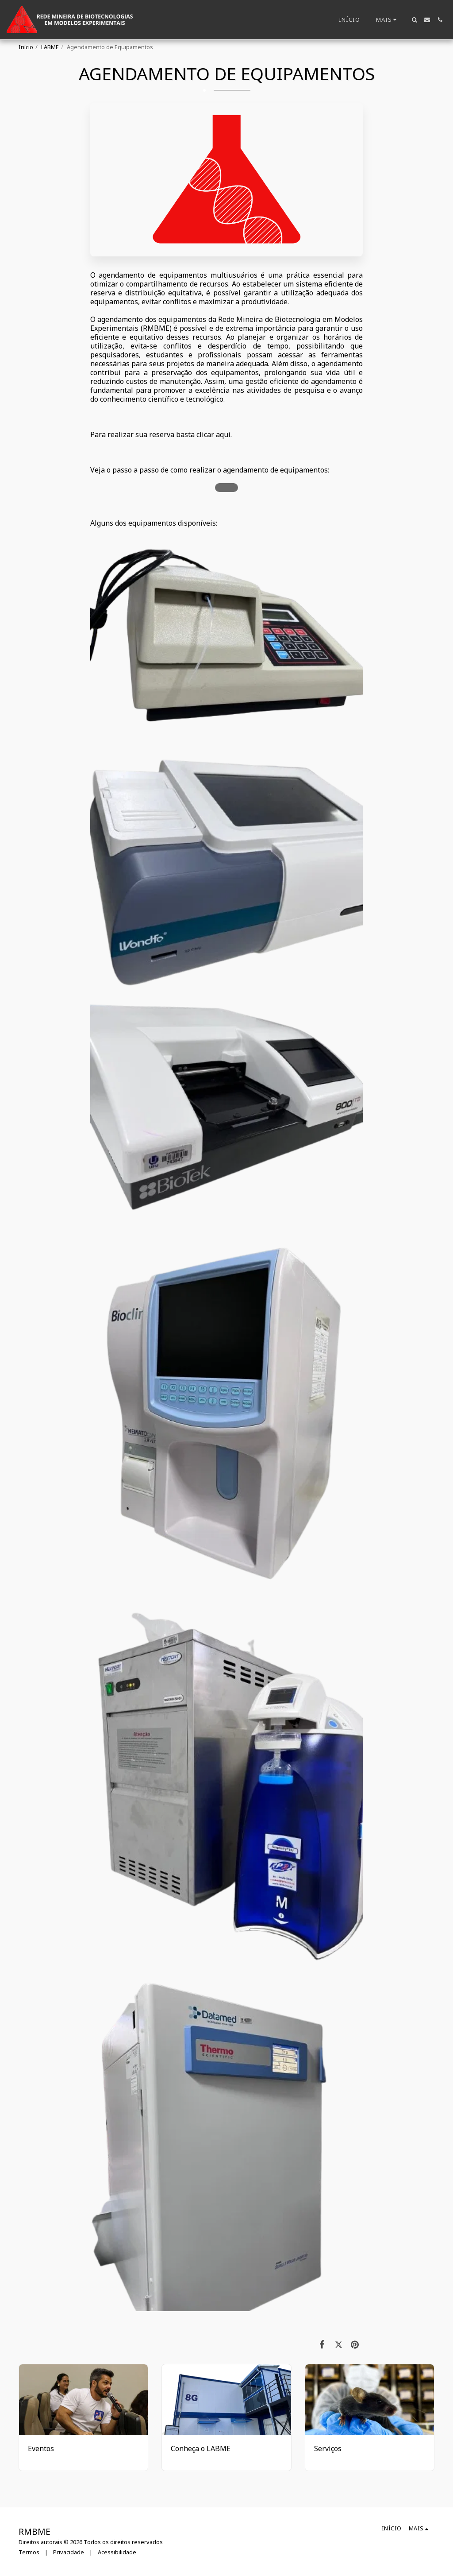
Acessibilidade (117, 2552)
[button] (414, 20)
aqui (223, 434)
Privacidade (68, 2552)
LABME (50, 47)
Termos (29, 2552)
